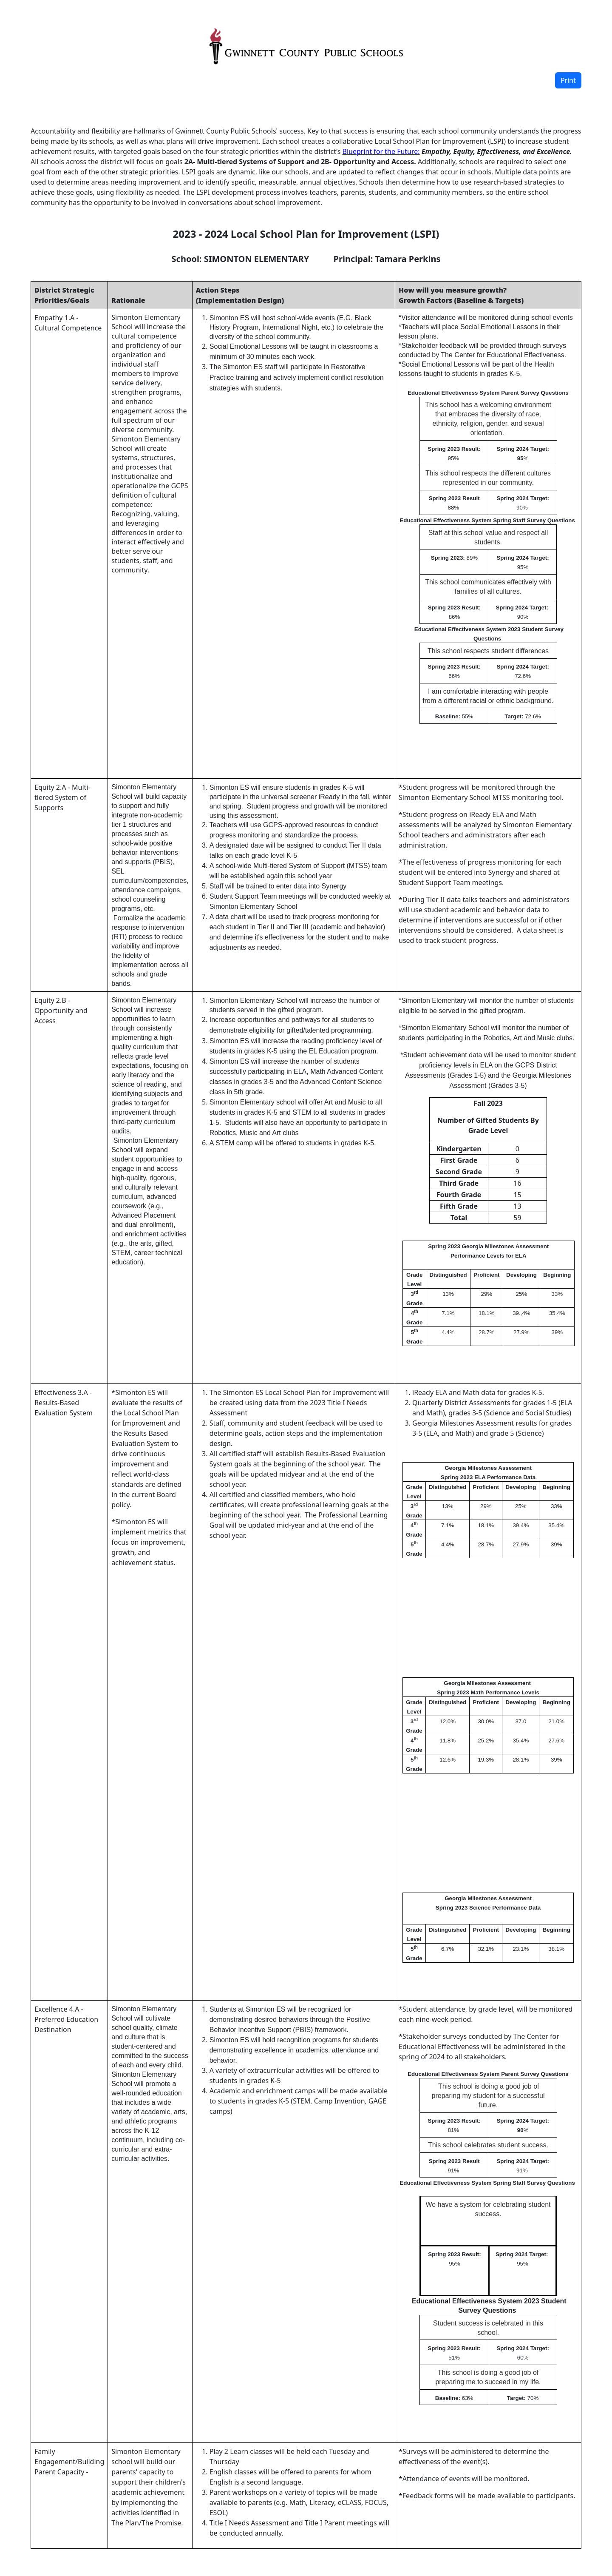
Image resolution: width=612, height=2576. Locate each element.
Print (568, 80)
